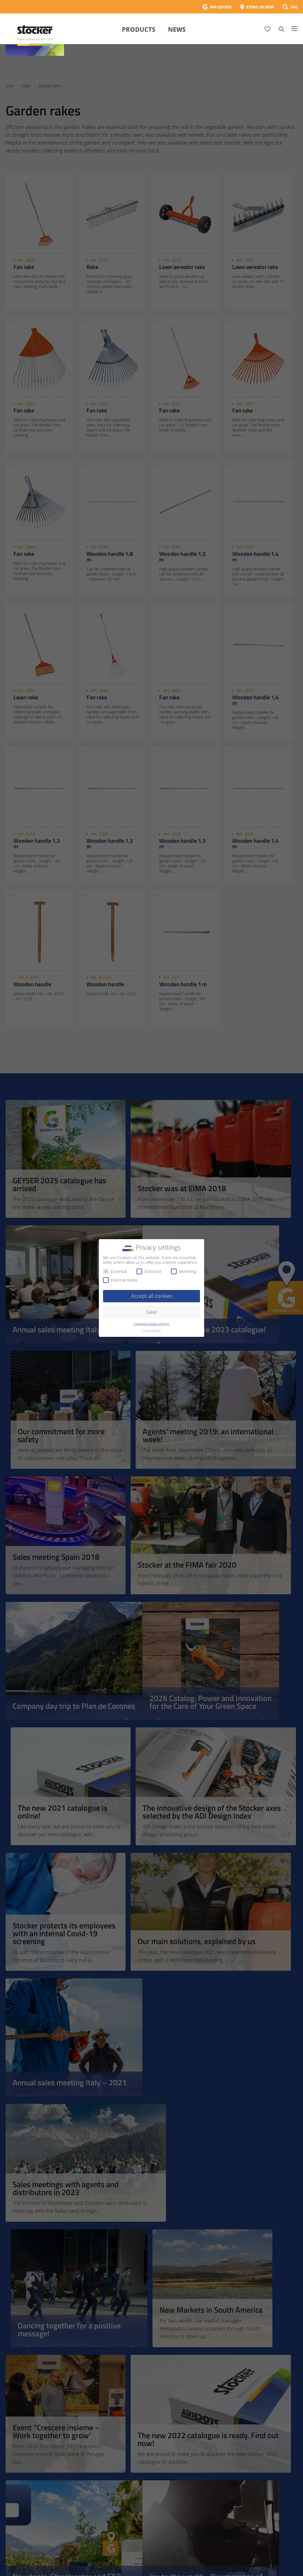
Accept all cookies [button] (151, 1295)
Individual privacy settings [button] (151, 1324)
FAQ (294, 7)
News (177, 29)
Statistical (148, 1271)
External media (120, 1280)
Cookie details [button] (151, 1330)
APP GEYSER (221, 7)
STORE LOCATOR (260, 7)
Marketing (183, 1271)
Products (138, 29)
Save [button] (151, 1311)
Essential (115, 1271)
